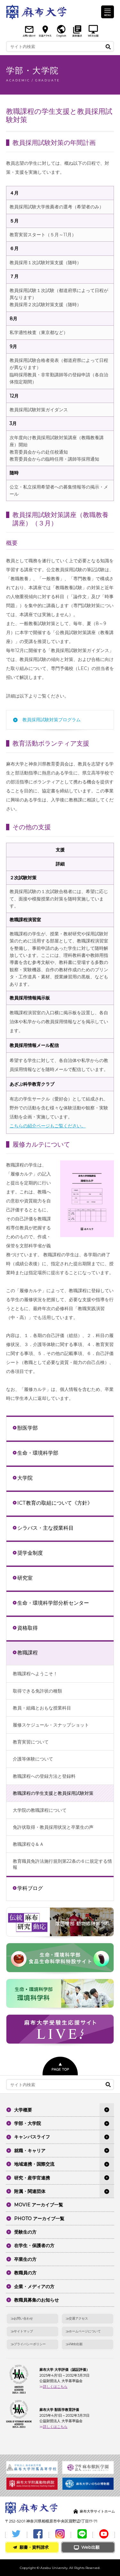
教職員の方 (25, 2273)
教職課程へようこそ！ (35, 1674)
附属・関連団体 (29, 2191)
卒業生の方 (25, 2259)
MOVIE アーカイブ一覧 (38, 2205)
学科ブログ (30, 1888)
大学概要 (23, 2110)
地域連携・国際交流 (34, 2164)
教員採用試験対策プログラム (51, 720)
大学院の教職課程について (40, 1810)
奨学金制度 (30, 1553)
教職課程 (27, 1652)
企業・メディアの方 (34, 2286)
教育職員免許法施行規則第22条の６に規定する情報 (62, 1864)
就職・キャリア (29, 2151)
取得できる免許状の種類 (37, 1691)
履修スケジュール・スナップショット (51, 1725)
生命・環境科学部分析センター (53, 1603)
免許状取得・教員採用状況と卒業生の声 (53, 1827)
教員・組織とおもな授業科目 (42, 1708)
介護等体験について (33, 1759)
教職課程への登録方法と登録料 (44, 1776)
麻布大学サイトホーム (97, 2511)
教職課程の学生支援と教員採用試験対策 (53, 1793)
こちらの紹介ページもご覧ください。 (48, 1126)
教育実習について (31, 1742)
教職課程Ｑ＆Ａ (28, 1844)
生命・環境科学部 (37, 1453)
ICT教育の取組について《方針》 (54, 1503)
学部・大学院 (27, 2123)
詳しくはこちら (55, 2386)
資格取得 (27, 1628)
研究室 (25, 1578)
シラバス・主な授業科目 (45, 1528)
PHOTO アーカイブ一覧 (39, 2218)
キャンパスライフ (32, 2137)
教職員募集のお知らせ (36, 2300)
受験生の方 (25, 2232)
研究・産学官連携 (32, 2178)
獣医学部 (27, 1428)
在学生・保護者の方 (34, 2245)
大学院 (25, 1478)
